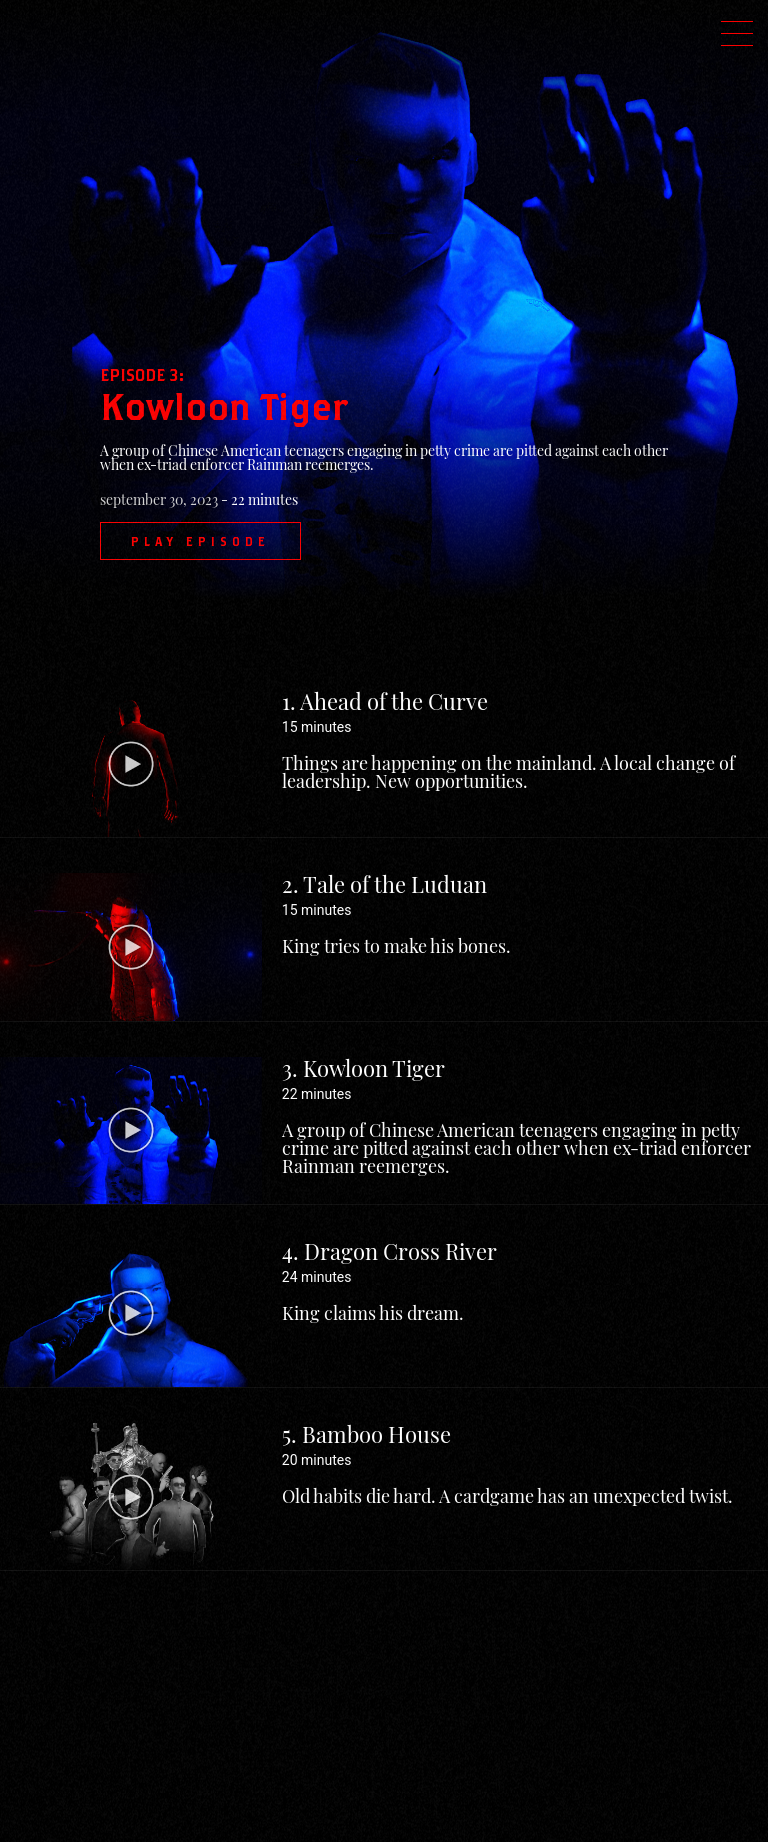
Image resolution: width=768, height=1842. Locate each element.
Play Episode (200, 541)
